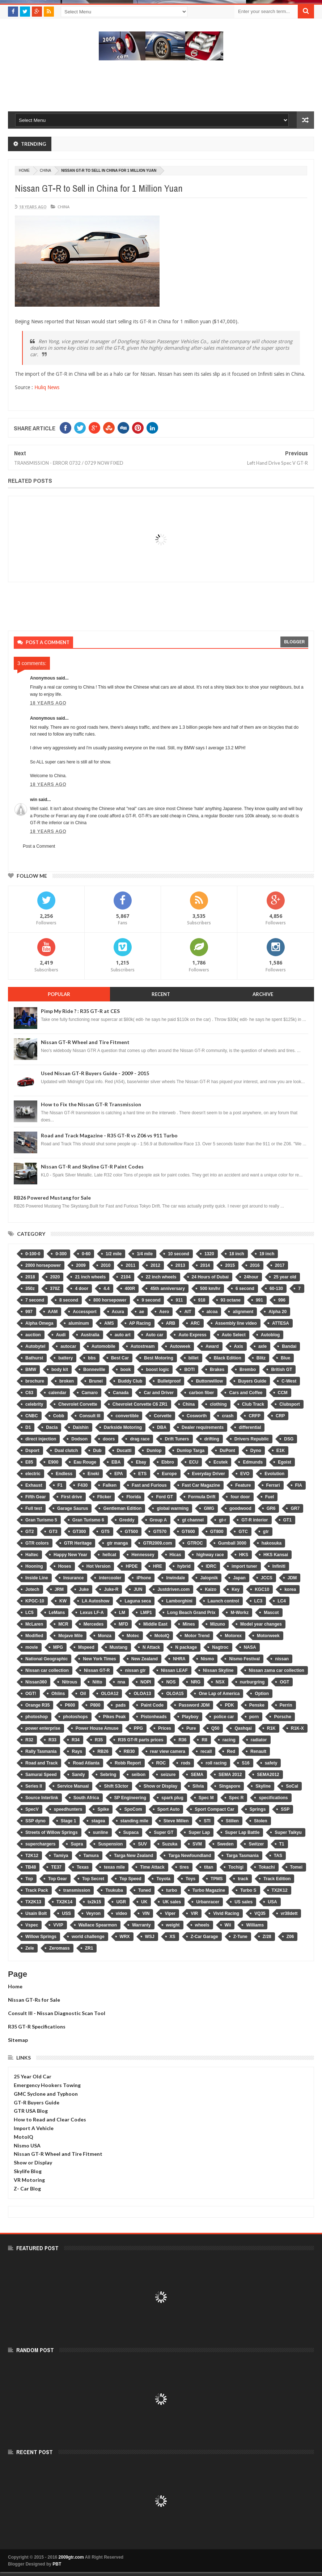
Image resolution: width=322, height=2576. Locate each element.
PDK (229, 1705)
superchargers (40, 1844)
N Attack (151, 1647)
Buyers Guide (252, 1381)
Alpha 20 (277, 1311)
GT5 (105, 1531)
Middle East (155, 1624)
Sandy (78, 1774)
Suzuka (169, 1844)
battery (65, 1358)
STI (207, 1820)
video (121, 1913)
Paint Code (152, 1705)
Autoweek (180, 1346)
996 (281, 1300)
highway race (210, 1554)
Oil (83, 1693)
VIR (194, 1913)
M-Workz (239, 1612)
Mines (189, 1624)
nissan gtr (135, 1670)
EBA (115, 1462)
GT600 (188, 1531)
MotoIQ (161, 1635)
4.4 (106, 1288)
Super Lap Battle (242, 1832)
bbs (92, 1358)
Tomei (296, 1867)
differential (250, 1427)
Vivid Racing (226, 1913)
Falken (109, 1485)
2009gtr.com (71, 2557)
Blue (285, 1358)
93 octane (231, 1300)
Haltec (31, 1554)
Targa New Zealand (133, 1855)
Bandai (289, 1346)
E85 (29, 1462)
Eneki (93, 1473)
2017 (280, 1265)
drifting (211, 1439)
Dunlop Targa (190, 1450)
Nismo (207, 1658)
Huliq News (46, 387)
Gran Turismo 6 (88, 1520)
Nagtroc (220, 1647)
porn (254, 1716)
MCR (63, 1624)
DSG (288, 1439)
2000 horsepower (43, 1265)
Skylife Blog (28, 2171)
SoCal (292, 1786)
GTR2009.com (157, 1543)
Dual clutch (66, 1450)
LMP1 (146, 1612)
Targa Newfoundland (189, 1855)
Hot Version (98, 1566)
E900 (53, 1462)
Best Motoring (158, 1358)
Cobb (58, 1415)
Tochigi (235, 1867)
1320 (209, 1253)
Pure (191, 1728)
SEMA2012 (268, 1774)
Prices (164, 1728)
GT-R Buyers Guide (36, 2102)
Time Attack (152, 1867)
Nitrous (69, 1682)
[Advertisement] (161, 84)
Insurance (73, 1577)
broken (66, 1381)
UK (144, 1901)
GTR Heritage (78, 1543)
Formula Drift (201, 1496)
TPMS (217, 1878)
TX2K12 (280, 1890)
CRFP (254, 1415)
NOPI (145, 1682)
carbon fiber (201, 1392)
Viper (170, 1913)
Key (236, 1589)
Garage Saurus (72, 1508)
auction (33, 1334)
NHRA (179, 1658)
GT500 (131, 1531)
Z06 (290, 1936)
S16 (245, 1763)
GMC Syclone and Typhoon (46, 2094)
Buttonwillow (209, 1381)
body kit (59, 1369)
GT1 (287, 1520)
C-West (288, 1381)
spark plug (172, 1797)
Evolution (274, 1473)
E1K (280, 1450)
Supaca (131, 1832)
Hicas (175, 1554)
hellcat (109, 1554)
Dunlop (154, 1450)
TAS (278, 1855)
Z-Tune (240, 1936)
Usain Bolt (36, 1913)
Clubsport (289, 1404)
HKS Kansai (275, 1554)
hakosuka (271, 1543)
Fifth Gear (35, 1496)
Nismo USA (27, 2145)
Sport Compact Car (214, 1809)
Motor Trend (197, 1635)
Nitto (97, 1682)
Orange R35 (37, 1705)
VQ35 (260, 1913)
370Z (55, 1288)
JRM (59, 1589)
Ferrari (273, 1485)
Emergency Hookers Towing (47, 2085)
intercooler (110, 1577)
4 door (81, 1288)
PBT (56, 2564)
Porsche (282, 1716)
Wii (228, 1925)
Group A (158, 1520)
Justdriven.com (173, 1589)
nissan (282, 1658)
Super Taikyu (288, 1832)
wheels (202, 1925)
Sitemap (18, 2040)
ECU (193, 1462)
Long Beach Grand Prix (191, 1612)
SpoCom (133, 1809)
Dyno (255, 1450)
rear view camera (167, 1751)
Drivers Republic (251, 1439)
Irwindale (175, 1577)
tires (184, 1867)
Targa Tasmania (242, 1855)
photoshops (75, 1716)
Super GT (163, 1832)
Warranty (141, 1925)
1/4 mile (145, 1253)
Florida (133, 1496)
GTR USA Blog (31, 2111)
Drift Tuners (177, 1439)
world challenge (88, 1936)
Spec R (236, 1797)
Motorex (233, 1635)
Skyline (263, 1786)
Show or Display (160, 1786)
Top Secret (93, 1878)
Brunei (96, 1381)
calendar (57, 1392)
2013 (180, 1265)
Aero (164, 1311)
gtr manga (117, 1543)
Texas (83, 1867)
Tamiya (61, 1855)
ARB (170, 1323)
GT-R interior (254, 1520)
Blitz (261, 1358)
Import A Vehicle (34, 2128)
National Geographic (46, 1658)
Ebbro (167, 1462)
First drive (71, 1496)
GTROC (195, 1543)
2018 (30, 1277)
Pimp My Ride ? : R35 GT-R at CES (80, 1011)
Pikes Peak (114, 1716)
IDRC (211, 1566)
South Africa (86, 1797)
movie (31, 1647)
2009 (81, 1265)
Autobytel (35, 1346)
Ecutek (220, 1462)
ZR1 (89, 1948)
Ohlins (58, 1693)
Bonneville (94, 1369)
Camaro (89, 1392)
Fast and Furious (149, 1485)
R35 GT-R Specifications (36, 2026)
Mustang (118, 1647)
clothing (218, 1404)
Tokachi (267, 1867)
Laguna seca (137, 1601)
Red (231, 1751)
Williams (255, 1925)
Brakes (217, 1369)
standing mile (134, 1820)
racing (229, 1739)
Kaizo (210, 1589)
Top (29, 1878)
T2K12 (31, 1855)
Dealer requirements (203, 1427)
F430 (83, 1485)
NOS (170, 1682)
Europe (169, 1473)
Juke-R (111, 1589)
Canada (120, 1392)
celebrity (34, 1404)
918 (202, 1300)
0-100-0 (32, 1253)
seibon (138, 1774)
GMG (209, 1508)
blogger (294, 642)
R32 (29, 1739)
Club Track (253, 1404)
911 (179, 1300)
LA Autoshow (95, 1601)
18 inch (236, 1253)
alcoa (212, 1311)
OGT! (30, 1693)
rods (185, 1763)
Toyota (163, 1878)
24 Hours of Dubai (210, 1277)
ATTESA (280, 1323)
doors (109, 1439)
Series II (33, 1786)
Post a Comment (39, 846)
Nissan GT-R (97, 1670)
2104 (126, 1277)
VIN (145, 1913)
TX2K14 (64, 1901)
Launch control (223, 1601)
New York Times (99, 1658)
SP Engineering (130, 1797)
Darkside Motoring (123, 1427)
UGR (121, 1901)
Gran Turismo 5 (41, 1520)
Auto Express (192, 1334)
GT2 (29, 1531)
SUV (142, 1844)
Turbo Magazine (208, 1890)
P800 (95, 1705)
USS (66, 1913)
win (33, 799)
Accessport (84, 1311)
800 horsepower (109, 1300)
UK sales (171, 1901)
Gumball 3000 (232, 1543)
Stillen (232, 1820)
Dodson (79, 1439)
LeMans (57, 1612)
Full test (33, 1508)
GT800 (217, 1531)
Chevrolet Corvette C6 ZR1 (140, 1404)
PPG (138, 1728)
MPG (58, 1647)
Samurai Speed (41, 1774)
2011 (130, 1265)
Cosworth (197, 1415)
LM (122, 1612)
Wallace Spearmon (98, 1925)
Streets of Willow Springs (51, 1832)
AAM (53, 1311)
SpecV (32, 1809)
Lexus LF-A (91, 1612)
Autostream (143, 1346)
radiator (259, 1739)
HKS (243, 1554)
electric (33, 1473)
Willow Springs (40, 1936)
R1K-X (297, 1728)
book (125, 1369)
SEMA (197, 1774)
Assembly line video (236, 1323)
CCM (283, 1392)
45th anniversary (167, 1288)
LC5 (29, 1612)
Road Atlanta (86, 1763)
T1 (281, 1844)
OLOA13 (142, 1693)
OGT (284, 1682)
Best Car (120, 1358)
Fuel (269, 1496)
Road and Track (41, 1763)
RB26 (103, 1751)
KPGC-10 (34, 1601)
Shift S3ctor (116, 1786)
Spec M (206, 1797)
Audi (61, 1334)
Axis (238, 1346)
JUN (138, 1589)
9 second (150, 1300)
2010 (106, 1265)
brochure (34, 1381)
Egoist (284, 1462)
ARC (195, 1323)
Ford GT (164, 1496)
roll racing (216, 1763)
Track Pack (36, 1890)
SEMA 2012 (230, 1774)
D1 (28, 1427)
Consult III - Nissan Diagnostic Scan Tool (56, 2013)
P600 (70, 1705)
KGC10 (262, 1589)
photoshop (36, 1716)
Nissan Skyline (218, 1670)
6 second (245, 1288)
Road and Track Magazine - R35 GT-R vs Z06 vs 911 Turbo (109, 1135)
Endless (64, 1473)
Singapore (229, 1786)
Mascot (271, 1612)
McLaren (34, 1624)
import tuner (244, 1566)
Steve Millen (176, 1820)
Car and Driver (159, 1392)
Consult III (89, 1415)
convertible (127, 1415)
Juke (84, 1589)
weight (173, 1925)
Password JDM (194, 1705)
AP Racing (140, 1323)
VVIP (58, 1925)
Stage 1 (68, 1820)
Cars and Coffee (245, 1392)
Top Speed (130, 1878)
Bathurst (34, 1358)
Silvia (198, 1786)
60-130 (276, 1288)
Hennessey (142, 1554)
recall (206, 1751)
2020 (55, 1277)
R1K (271, 1728)
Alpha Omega (39, 1323)
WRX (125, 1936)
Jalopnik (209, 1577)
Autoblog (270, 1334)
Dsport (32, 1450)
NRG (195, 1682)
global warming (172, 1508)
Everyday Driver (208, 1473)
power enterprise (42, 1728)
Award (212, 1346)
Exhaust (33, 1485)
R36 (182, 1739)
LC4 (281, 1601)
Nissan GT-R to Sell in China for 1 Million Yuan (99, 188)
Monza (104, 1635)
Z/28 (267, 1936)
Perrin (286, 1705)
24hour (251, 1277)
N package (186, 1647)
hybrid (184, 1566)
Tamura (91, 1855)
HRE (157, 1566)
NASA (250, 1647)
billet (193, 1358)
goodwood (240, 1508)
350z (30, 1288)
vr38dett (289, 1913)
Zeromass (59, 1948)
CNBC (31, 1415)
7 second (34, 1300)
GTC (242, 1531)
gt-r (222, 1520)
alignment (243, 1311)
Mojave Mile (70, 1635)
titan (208, 1867)
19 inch (266, 1253)
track (243, 1878)
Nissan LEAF (174, 1670)
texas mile (114, 1867)
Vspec (31, 1925)
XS (172, 1936)
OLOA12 (109, 1693)
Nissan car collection (47, 1670)
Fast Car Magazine (201, 1485)
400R (130, 1288)
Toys (190, 1878)
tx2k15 (94, 1901)
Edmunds (253, 1462)
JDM (292, 1577)
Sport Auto (168, 1809)
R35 (99, 1739)
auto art (123, 1334)
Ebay (141, 1462)
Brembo (248, 1369)
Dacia (52, 1427)
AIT (187, 1311)
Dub (97, 1450)
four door (240, 1496)
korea (290, 1589)
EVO (244, 1473)
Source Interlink (41, 1797)
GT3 (53, 1531)
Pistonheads (153, 1716)
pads (120, 1705)
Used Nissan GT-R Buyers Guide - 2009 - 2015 (95, 1073)
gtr (266, 1531)
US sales (243, 1901)
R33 (52, 1739)
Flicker (104, 1496)
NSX (220, 1682)
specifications (273, 1797)
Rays (77, 1751)
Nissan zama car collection (276, 1670)
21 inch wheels (90, 1277)
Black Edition (227, 1358)
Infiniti (278, 1566)
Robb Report (128, 1763)
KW (63, 1601)
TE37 (56, 1867)
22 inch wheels (161, 1277)
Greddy (127, 1520)
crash (227, 1415)
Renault (258, 1751)
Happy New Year (70, 1554)
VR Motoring (29, 2180)
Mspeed (86, 1647)
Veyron (93, 1913)
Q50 (215, 1728)
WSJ (149, 1936)
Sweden (225, 1844)
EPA (118, 1473)
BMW (30, 1369)
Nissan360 (36, 1682)
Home (15, 1986)
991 (259, 1300)
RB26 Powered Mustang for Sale (52, 1198)
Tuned (144, 1890)
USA (272, 1901)
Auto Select (234, 1334)
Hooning (34, 1566)
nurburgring (252, 1682)
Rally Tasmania (40, 1751)
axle (262, 1346)
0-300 (61, 1253)
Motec (133, 1635)
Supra (77, 1844)
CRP (280, 1415)
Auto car (155, 1334)
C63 (29, 1392)
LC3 (258, 1601)
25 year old (285, 1277)
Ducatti (124, 1450)
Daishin (80, 1427)
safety (271, 1763)
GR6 (271, 1508)
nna (121, 1682)
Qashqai (242, 1728)
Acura (118, 1311)
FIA (298, 1485)
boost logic (157, 1369)
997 (29, 1311)
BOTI (189, 1369)
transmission (76, 1890)
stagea (98, 1820)
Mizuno (217, 1624)
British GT (281, 1369)
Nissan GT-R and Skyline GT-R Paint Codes (92, 1166)
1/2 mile (114, 1253)
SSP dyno (35, 1820)
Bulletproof (169, 1381)
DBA (161, 1427)
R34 (76, 1739)
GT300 (79, 1531)
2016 (255, 1265)
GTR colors (37, 1543)
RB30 (129, 1751)
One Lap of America (219, 1693)
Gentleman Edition (122, 1508)
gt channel (193, 1520)
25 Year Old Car (32, 2076)
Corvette (162, 1415)
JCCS (266, 1577)
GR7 (295, 1508)
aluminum (78, 1323)
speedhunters (68, 1809)
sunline (100, 1832)
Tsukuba (114, 1890)
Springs (258, 1809)
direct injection (40, 1439)
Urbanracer (207, 1901)
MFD (123, 1624)
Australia (90, 1334)
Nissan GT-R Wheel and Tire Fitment (85, 1042)
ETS (142, 1473)
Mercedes (93, 1624)
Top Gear (57, 1878)
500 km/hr (210, 1288)
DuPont (227, 1450)
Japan (239, 1577)
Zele (29, 1948)
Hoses (64, 1566)
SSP (285, 1809)
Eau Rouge (84, 1462)
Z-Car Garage (204, 1936)
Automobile (103, 1346)
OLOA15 (174, 1693)
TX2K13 (33, 1901)
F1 (60, 1485)
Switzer (256, 1844)
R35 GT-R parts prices (140, 1739)
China (45, 171)
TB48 (30, 1867)
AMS (109, 1323)
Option (262, 1693)
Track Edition (277, 1878)
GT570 (159, 1531)
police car (224, 1716)
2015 (230, 1265)
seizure (168, 1774)
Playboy (190, 1716)
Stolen (260, 1820)
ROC (161, 1763)
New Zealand (144, 1658)
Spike (103, 1809)
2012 (155, 1265)
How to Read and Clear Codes (50, 2119)
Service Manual (73, 1786)
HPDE (131, 1566)
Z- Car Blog (27, 2188)
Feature (243, 1485)
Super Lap (199, 1832)
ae (141, 1311)
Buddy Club (130, 1381)
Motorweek (268, 1635)
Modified (34, 1635)
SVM (197, 1844)
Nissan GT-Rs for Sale (34, 2000)
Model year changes (261, 1624)
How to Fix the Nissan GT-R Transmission (91, 1104)
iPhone (143, 1577)
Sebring (108, 1774)
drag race (139, 1439)
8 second (68, 1300)
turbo (171, 1890)
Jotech (32, 1589)
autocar (68, 1346)
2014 (205, 1265)
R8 (204, 1739)
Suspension (110, 1844)
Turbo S (248, 1890)
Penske (256, 1705)
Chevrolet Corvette (77, 1404)
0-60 (86, 1253)
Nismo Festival (244, 1658)
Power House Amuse (97, 1728)
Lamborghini (179, 1601)
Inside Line (36, 1577)
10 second (178, 1253)
